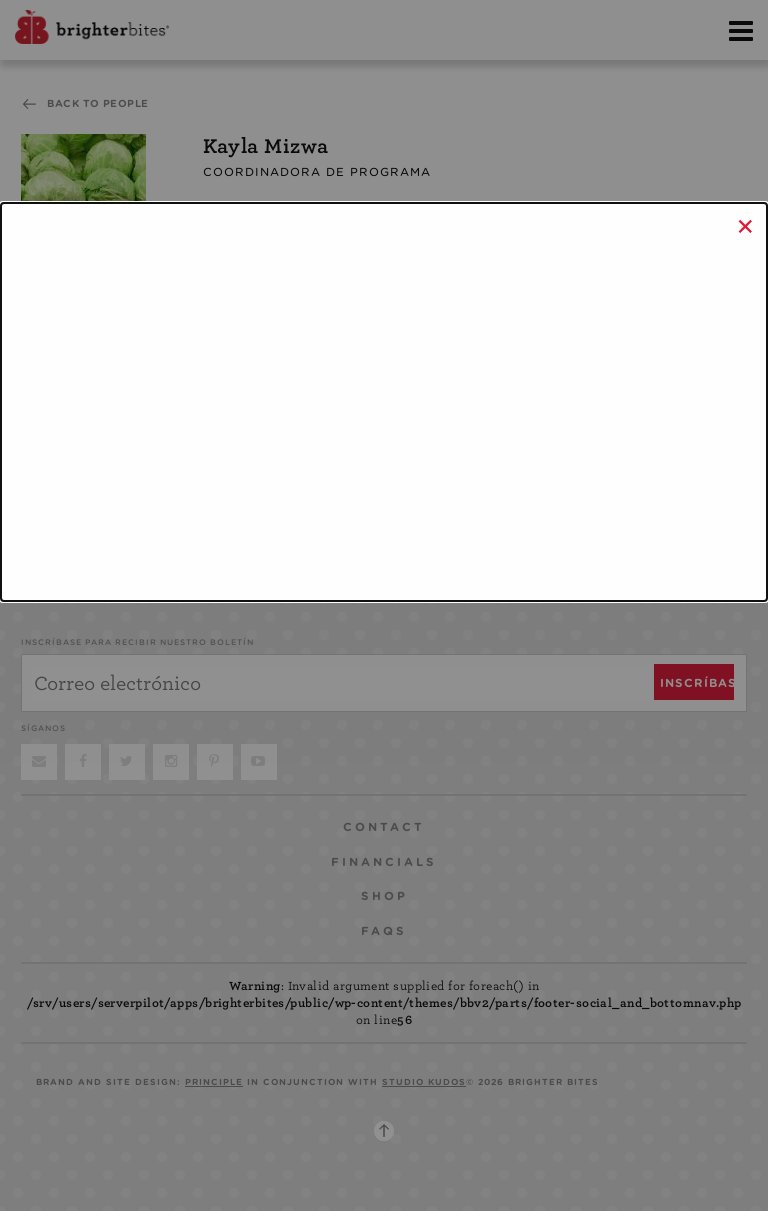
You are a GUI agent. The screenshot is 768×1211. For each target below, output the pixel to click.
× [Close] (745, 226)
